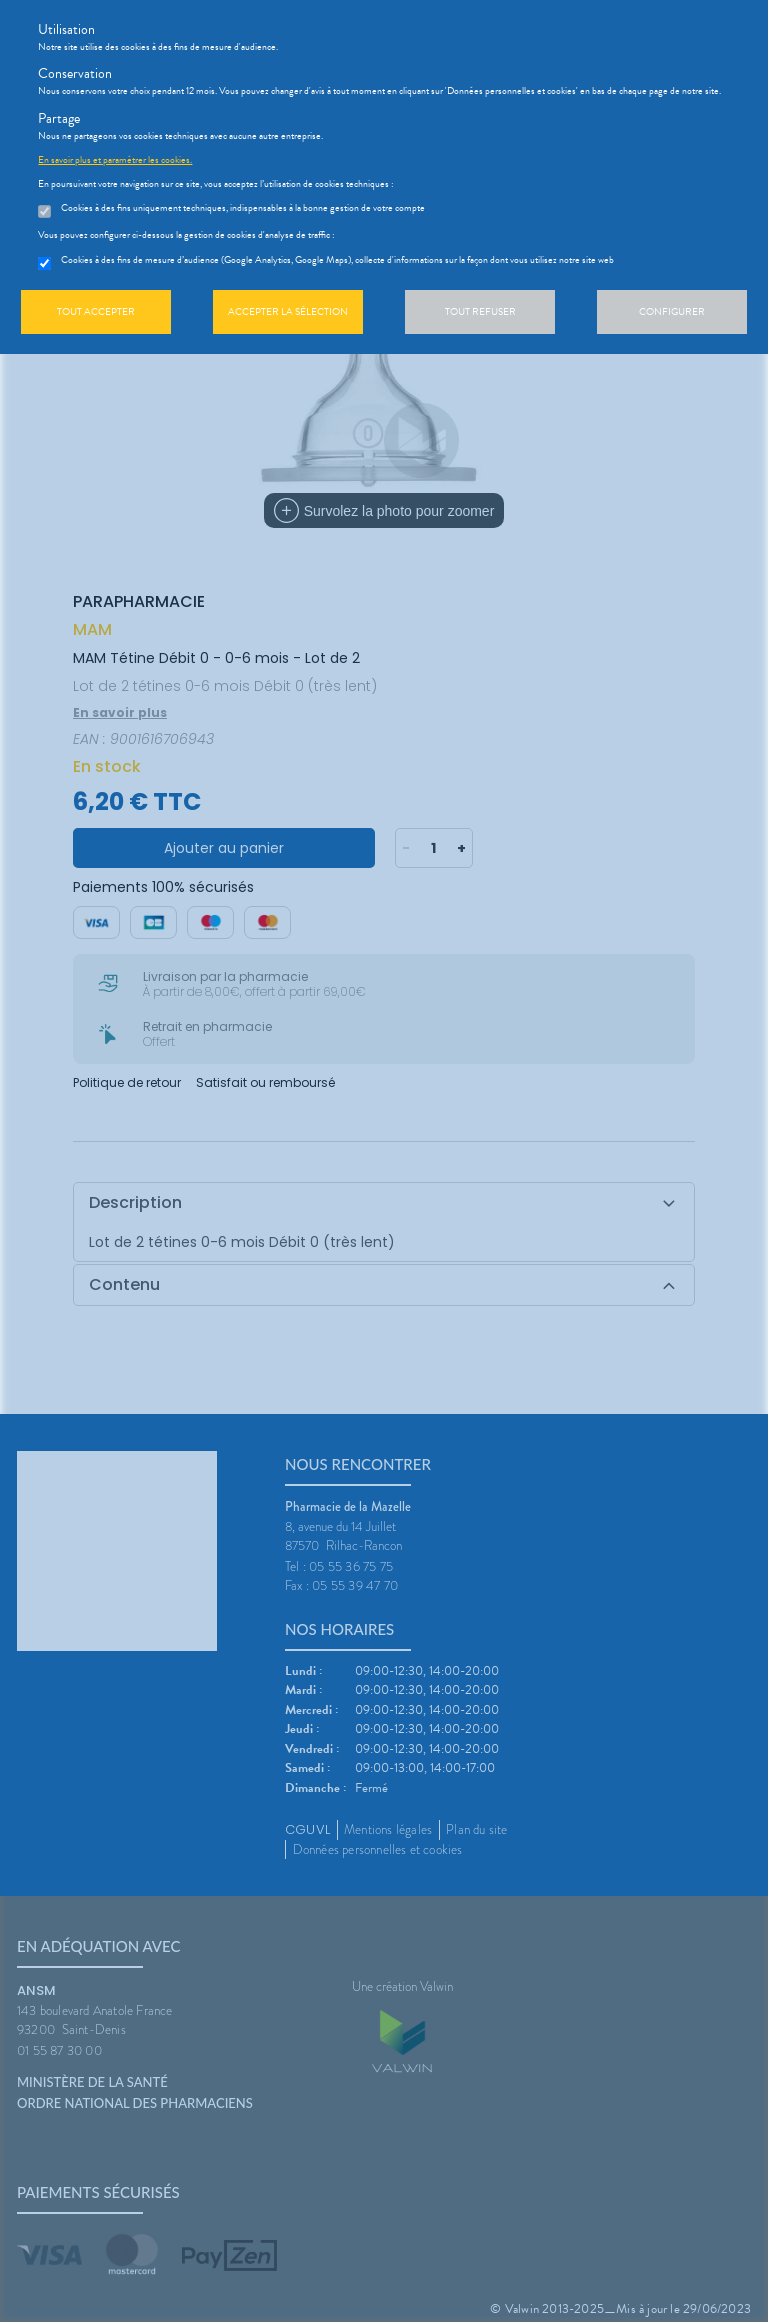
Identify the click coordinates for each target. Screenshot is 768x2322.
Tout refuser (480, 311)
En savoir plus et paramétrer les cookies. (115, 160)
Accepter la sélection (288, 311)
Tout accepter (96, 311)
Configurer (672, 311)
